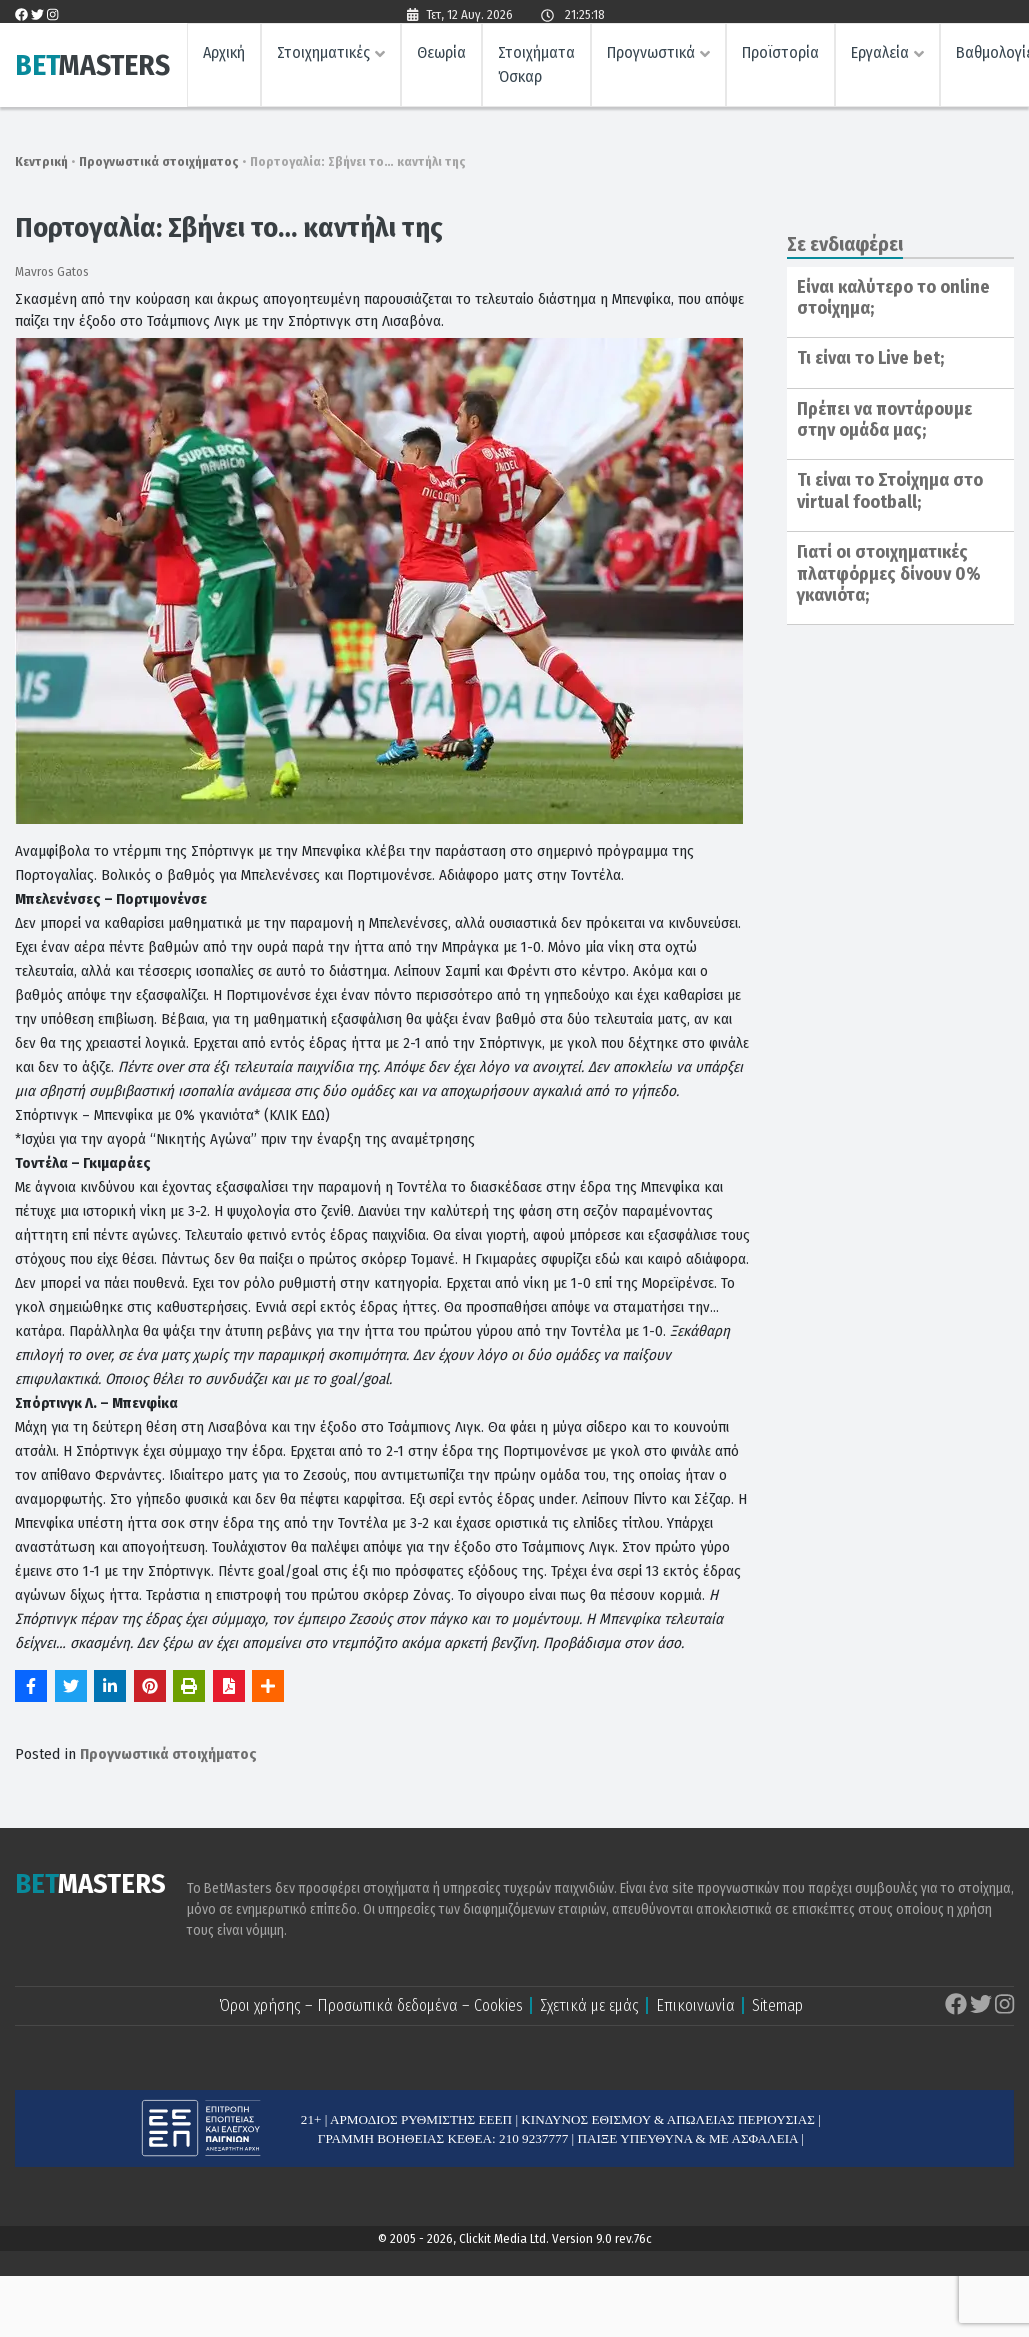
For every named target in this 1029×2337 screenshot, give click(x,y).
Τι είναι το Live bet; (870, 358)
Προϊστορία (780, 55)
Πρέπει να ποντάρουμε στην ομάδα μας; (884, 420)
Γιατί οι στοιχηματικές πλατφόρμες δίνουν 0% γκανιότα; (889, 573)
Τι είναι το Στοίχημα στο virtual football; (890, 491)
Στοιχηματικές (323, 55)
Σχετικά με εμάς (589, 2005)
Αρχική (224, 55)
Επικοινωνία (695, 2005)
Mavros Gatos (52, 271)
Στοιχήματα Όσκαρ (536, 67)
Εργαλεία (880, 55)
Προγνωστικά (651, 55)
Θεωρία (441, 55)
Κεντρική (41, 161)
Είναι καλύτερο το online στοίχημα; (893, 298)
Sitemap (777, 2005)
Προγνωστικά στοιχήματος (159, 161)
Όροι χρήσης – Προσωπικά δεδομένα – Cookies (371, 2005)
